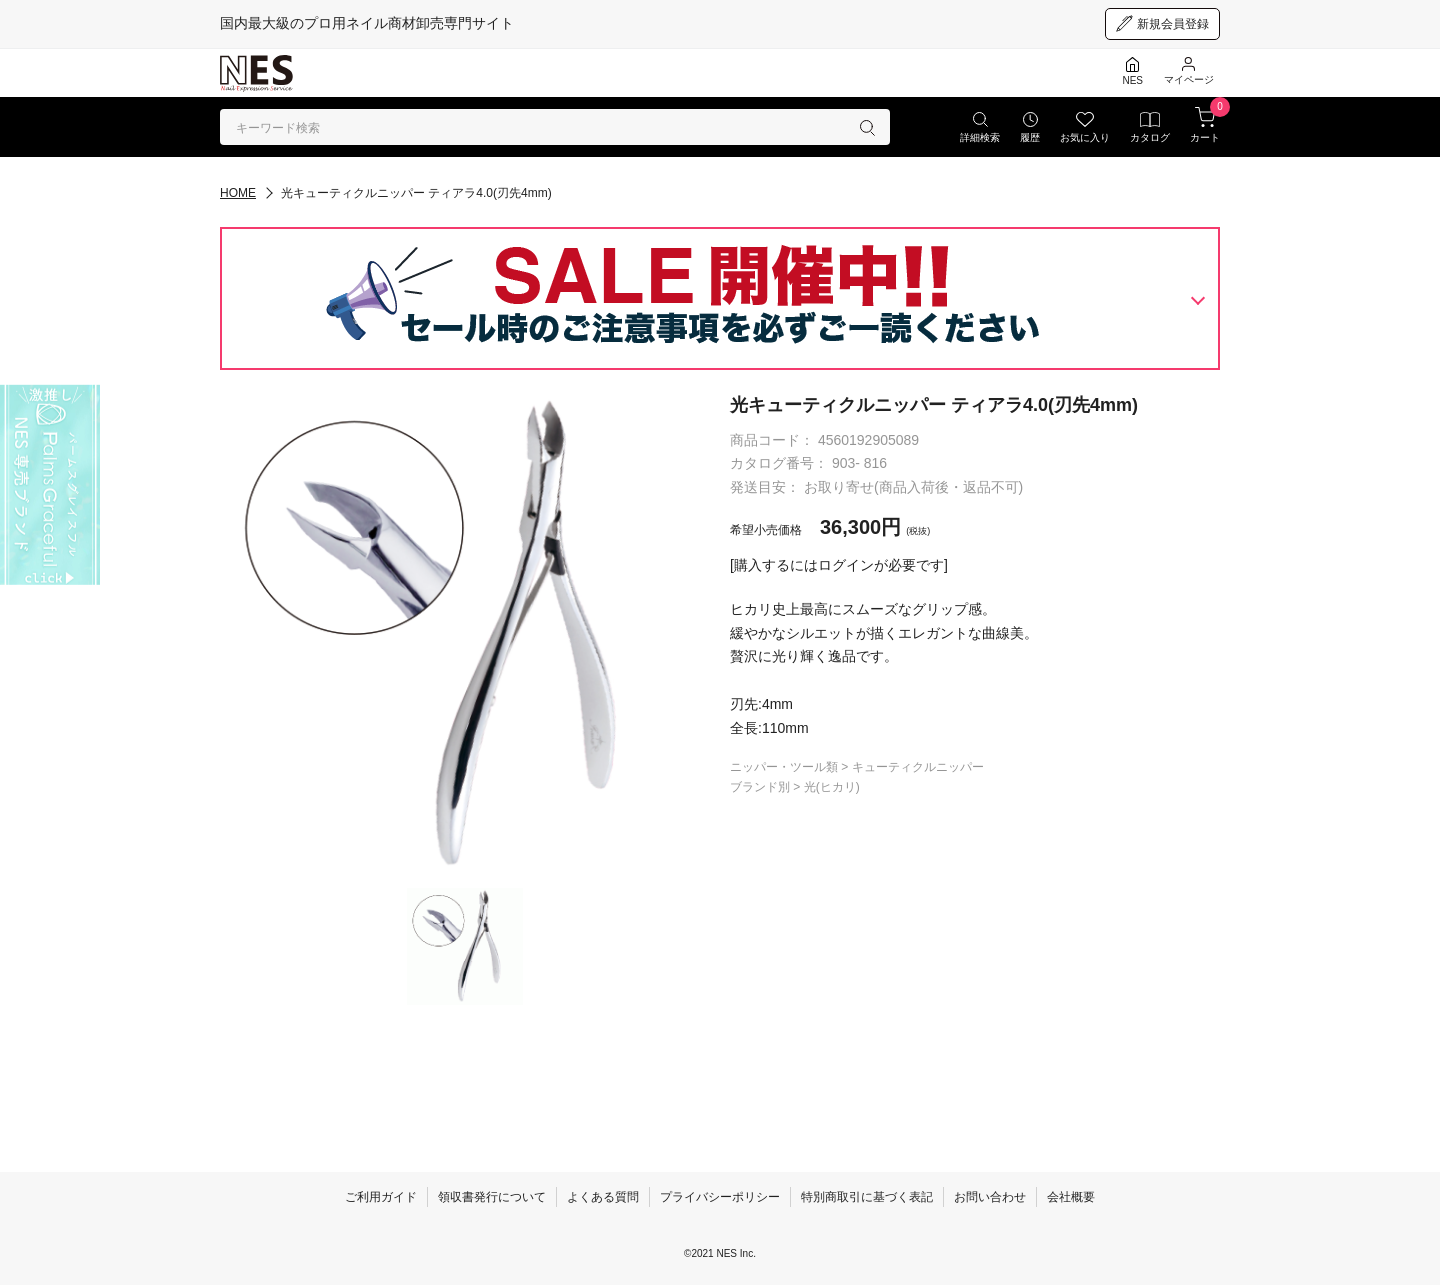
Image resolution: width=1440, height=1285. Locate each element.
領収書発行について (492, 1197)
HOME (238, 193)
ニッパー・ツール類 (785, 767)
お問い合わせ (990, 1197)
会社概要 (1071, 1197)
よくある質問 (603, 1197)
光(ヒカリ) (832, 787)
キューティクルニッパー (918, 767)
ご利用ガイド (381, 1197)
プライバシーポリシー (720, 1197)
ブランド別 (761, 787)
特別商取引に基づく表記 (867, 1197)
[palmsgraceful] (50, 485)
